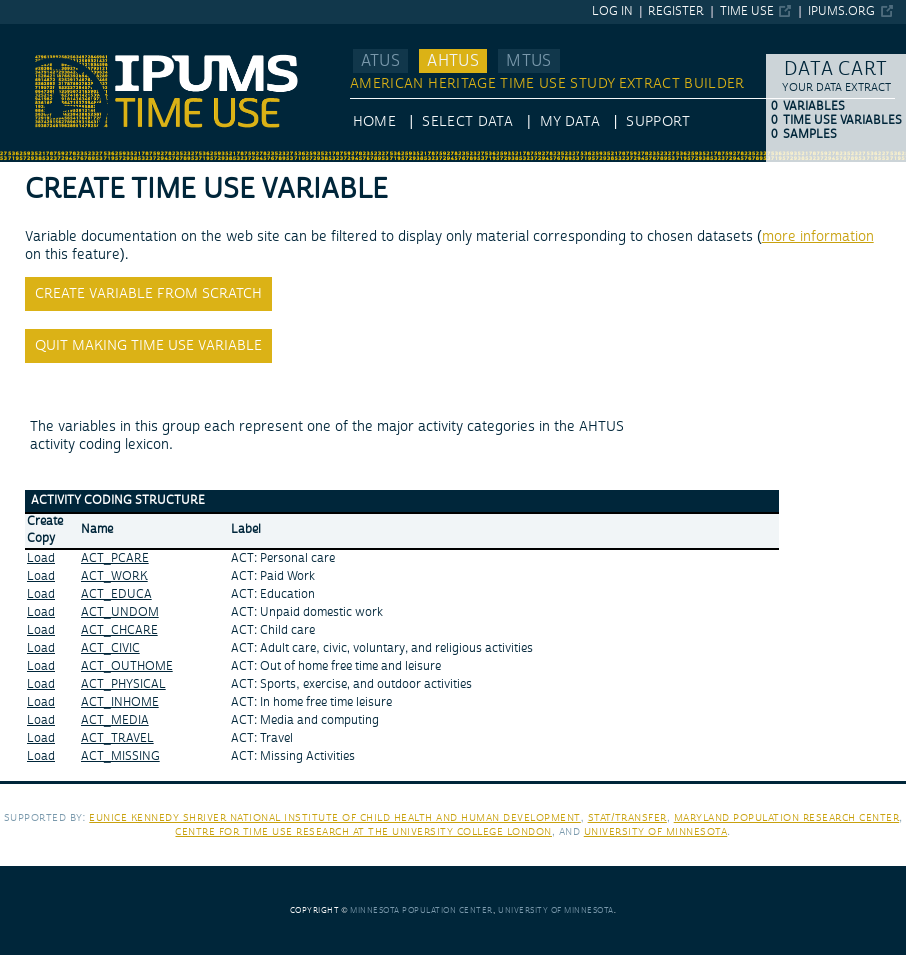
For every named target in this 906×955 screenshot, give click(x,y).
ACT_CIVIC (110, 648)
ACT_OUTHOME (127, 666)
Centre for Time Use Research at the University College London (363, 831)
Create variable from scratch (148, 294)
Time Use (747, 11)
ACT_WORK (114, 576)
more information (818, 237)
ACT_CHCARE (119, 630)
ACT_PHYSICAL (123, 684)
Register (676, 11)
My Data (570, 122)
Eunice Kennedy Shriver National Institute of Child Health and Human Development (335, 817)
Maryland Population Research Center (787, 817)
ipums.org (841, 11)
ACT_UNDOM (120, 612)
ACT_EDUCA (116, 594)
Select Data (467, 122)
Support (657, 122)
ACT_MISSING (120, 756)
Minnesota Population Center (421, 910)
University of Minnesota (656, 831)
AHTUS (453, 61)
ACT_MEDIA (115, 720)
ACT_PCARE (115, 558)
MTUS (528, 61)
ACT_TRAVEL (117, 738)
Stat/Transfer (627, 817)
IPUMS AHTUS (46, 33)
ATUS (380, 61)
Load (41, 558)
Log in (612, 11)
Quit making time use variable (148, 346)
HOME (374, 122)
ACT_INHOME (120, 702)
